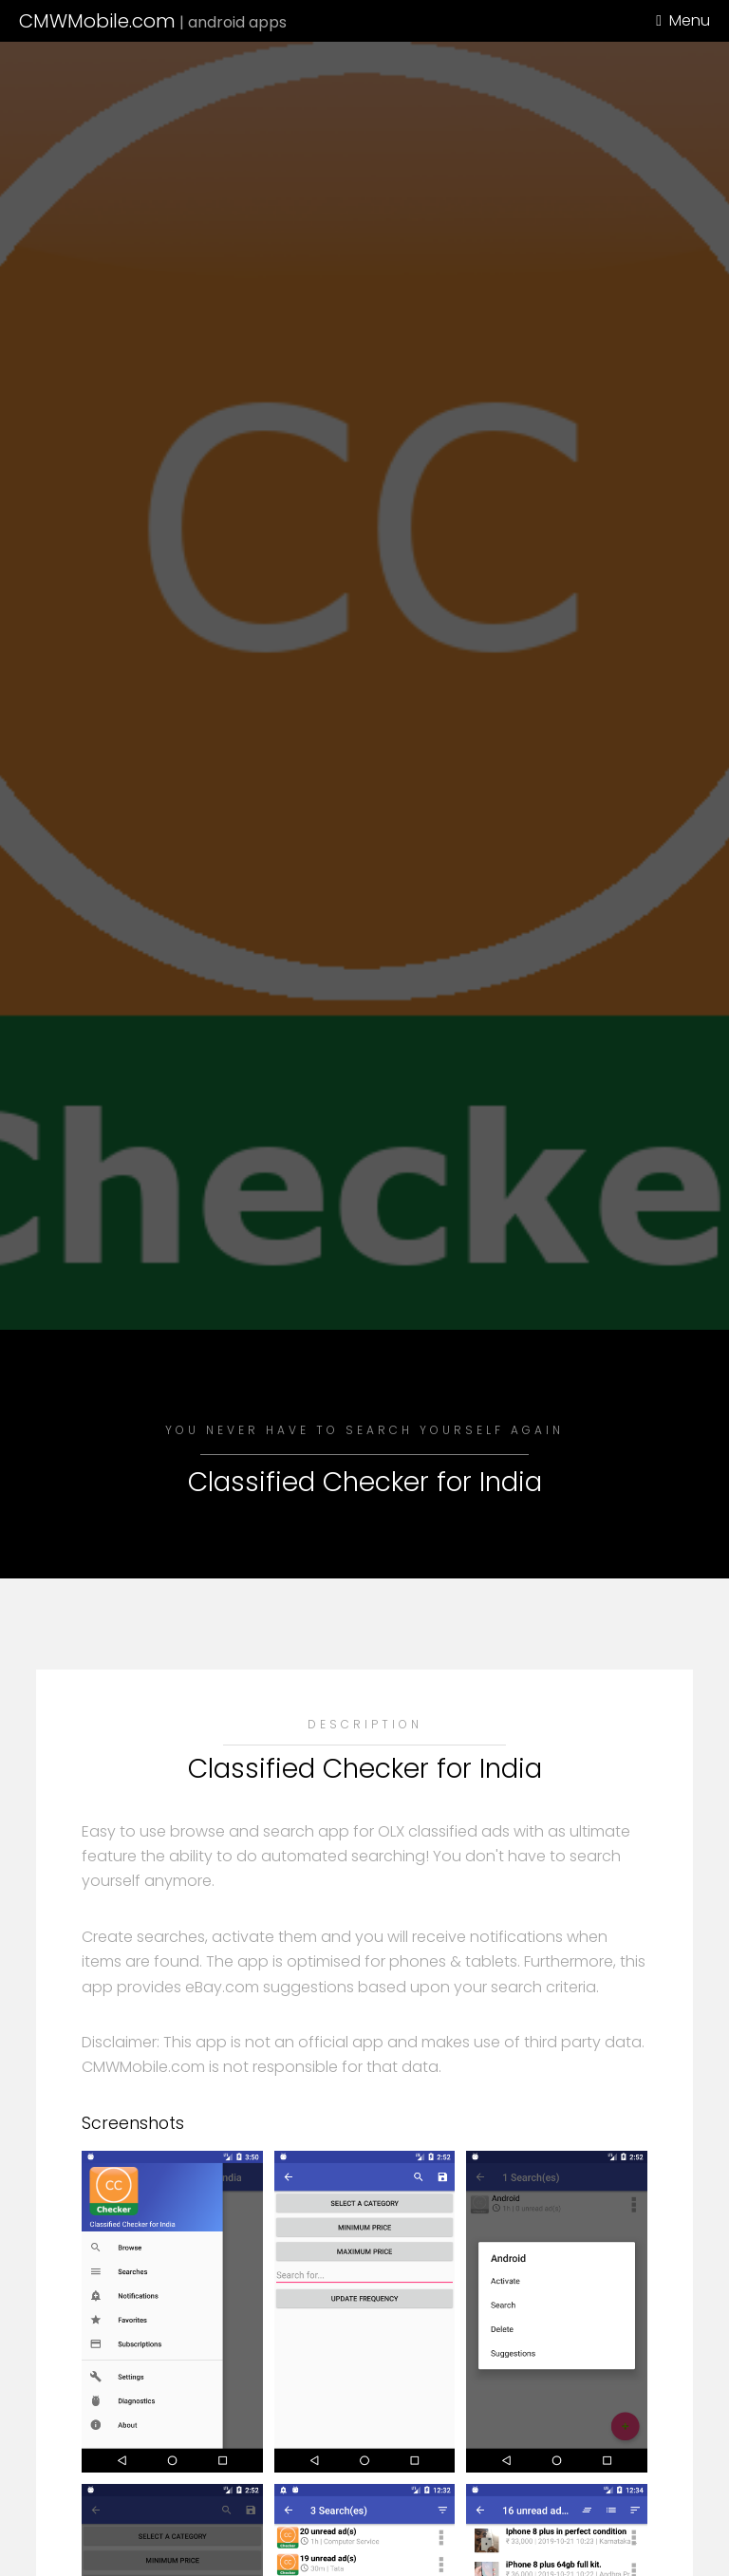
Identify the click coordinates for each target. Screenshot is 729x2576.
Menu (689, 20)
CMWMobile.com (153, 21)
